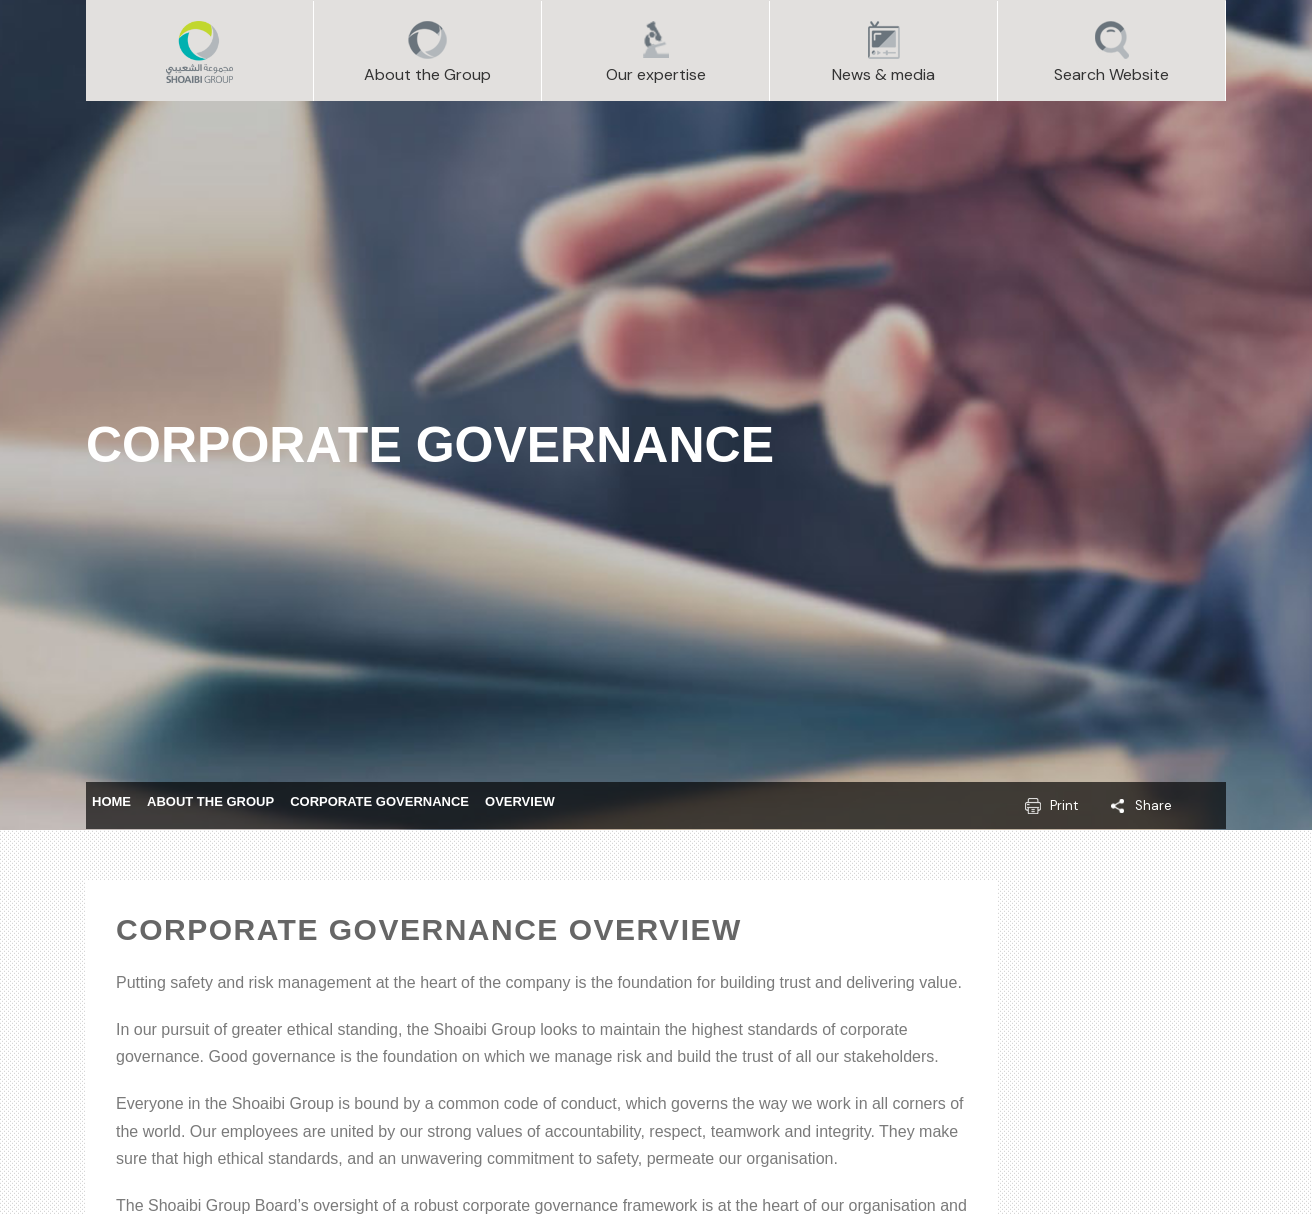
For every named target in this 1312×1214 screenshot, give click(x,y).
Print (1064, 805)
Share (1153, 805)
